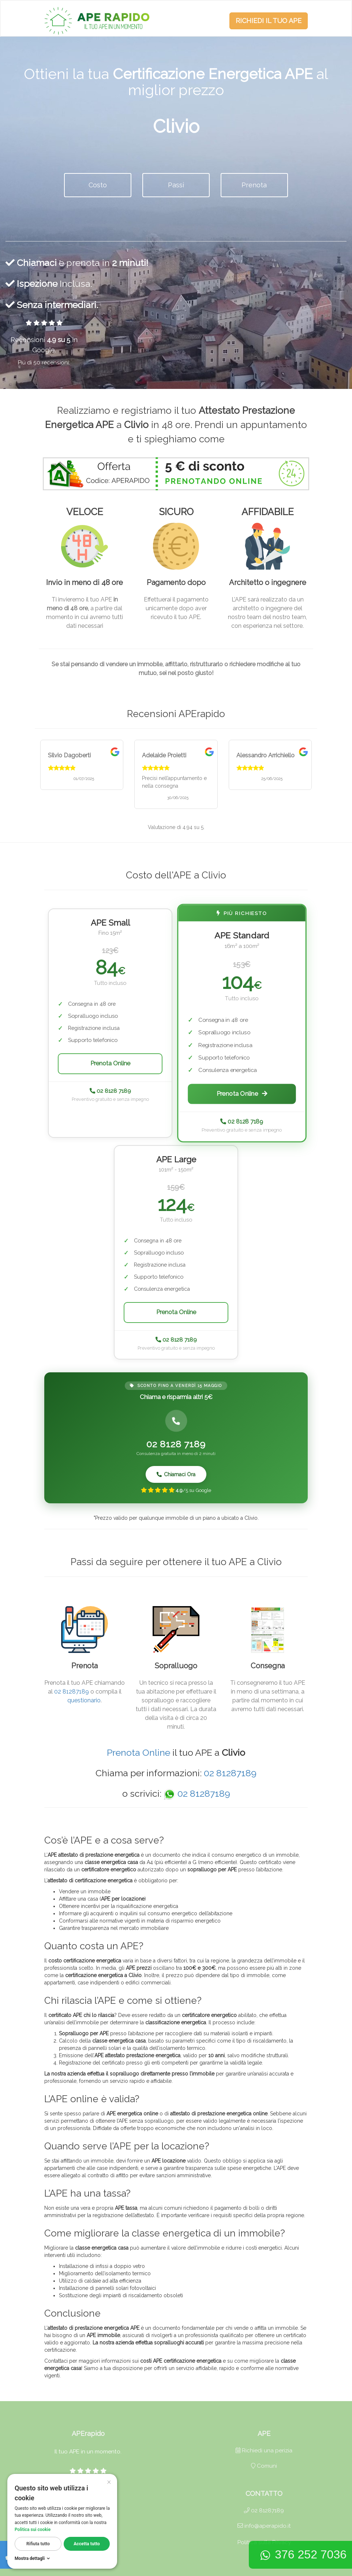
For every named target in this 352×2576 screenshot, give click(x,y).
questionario (84, 1700)
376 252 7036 (303, 2554)
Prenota (254, 185)
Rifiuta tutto (38, 2543)
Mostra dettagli (32, 2558)
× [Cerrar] (109, 2481)
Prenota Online (110, 1063)
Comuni (264, 2466)
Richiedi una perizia (264, 2450)
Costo (98, 185)
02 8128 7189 (110, 1091)
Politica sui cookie (32, 2529)
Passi (176, 185)
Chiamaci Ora (176, 1474)
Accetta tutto (87, 2543)
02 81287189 (71, 1691)
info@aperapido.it (264, 2526)
